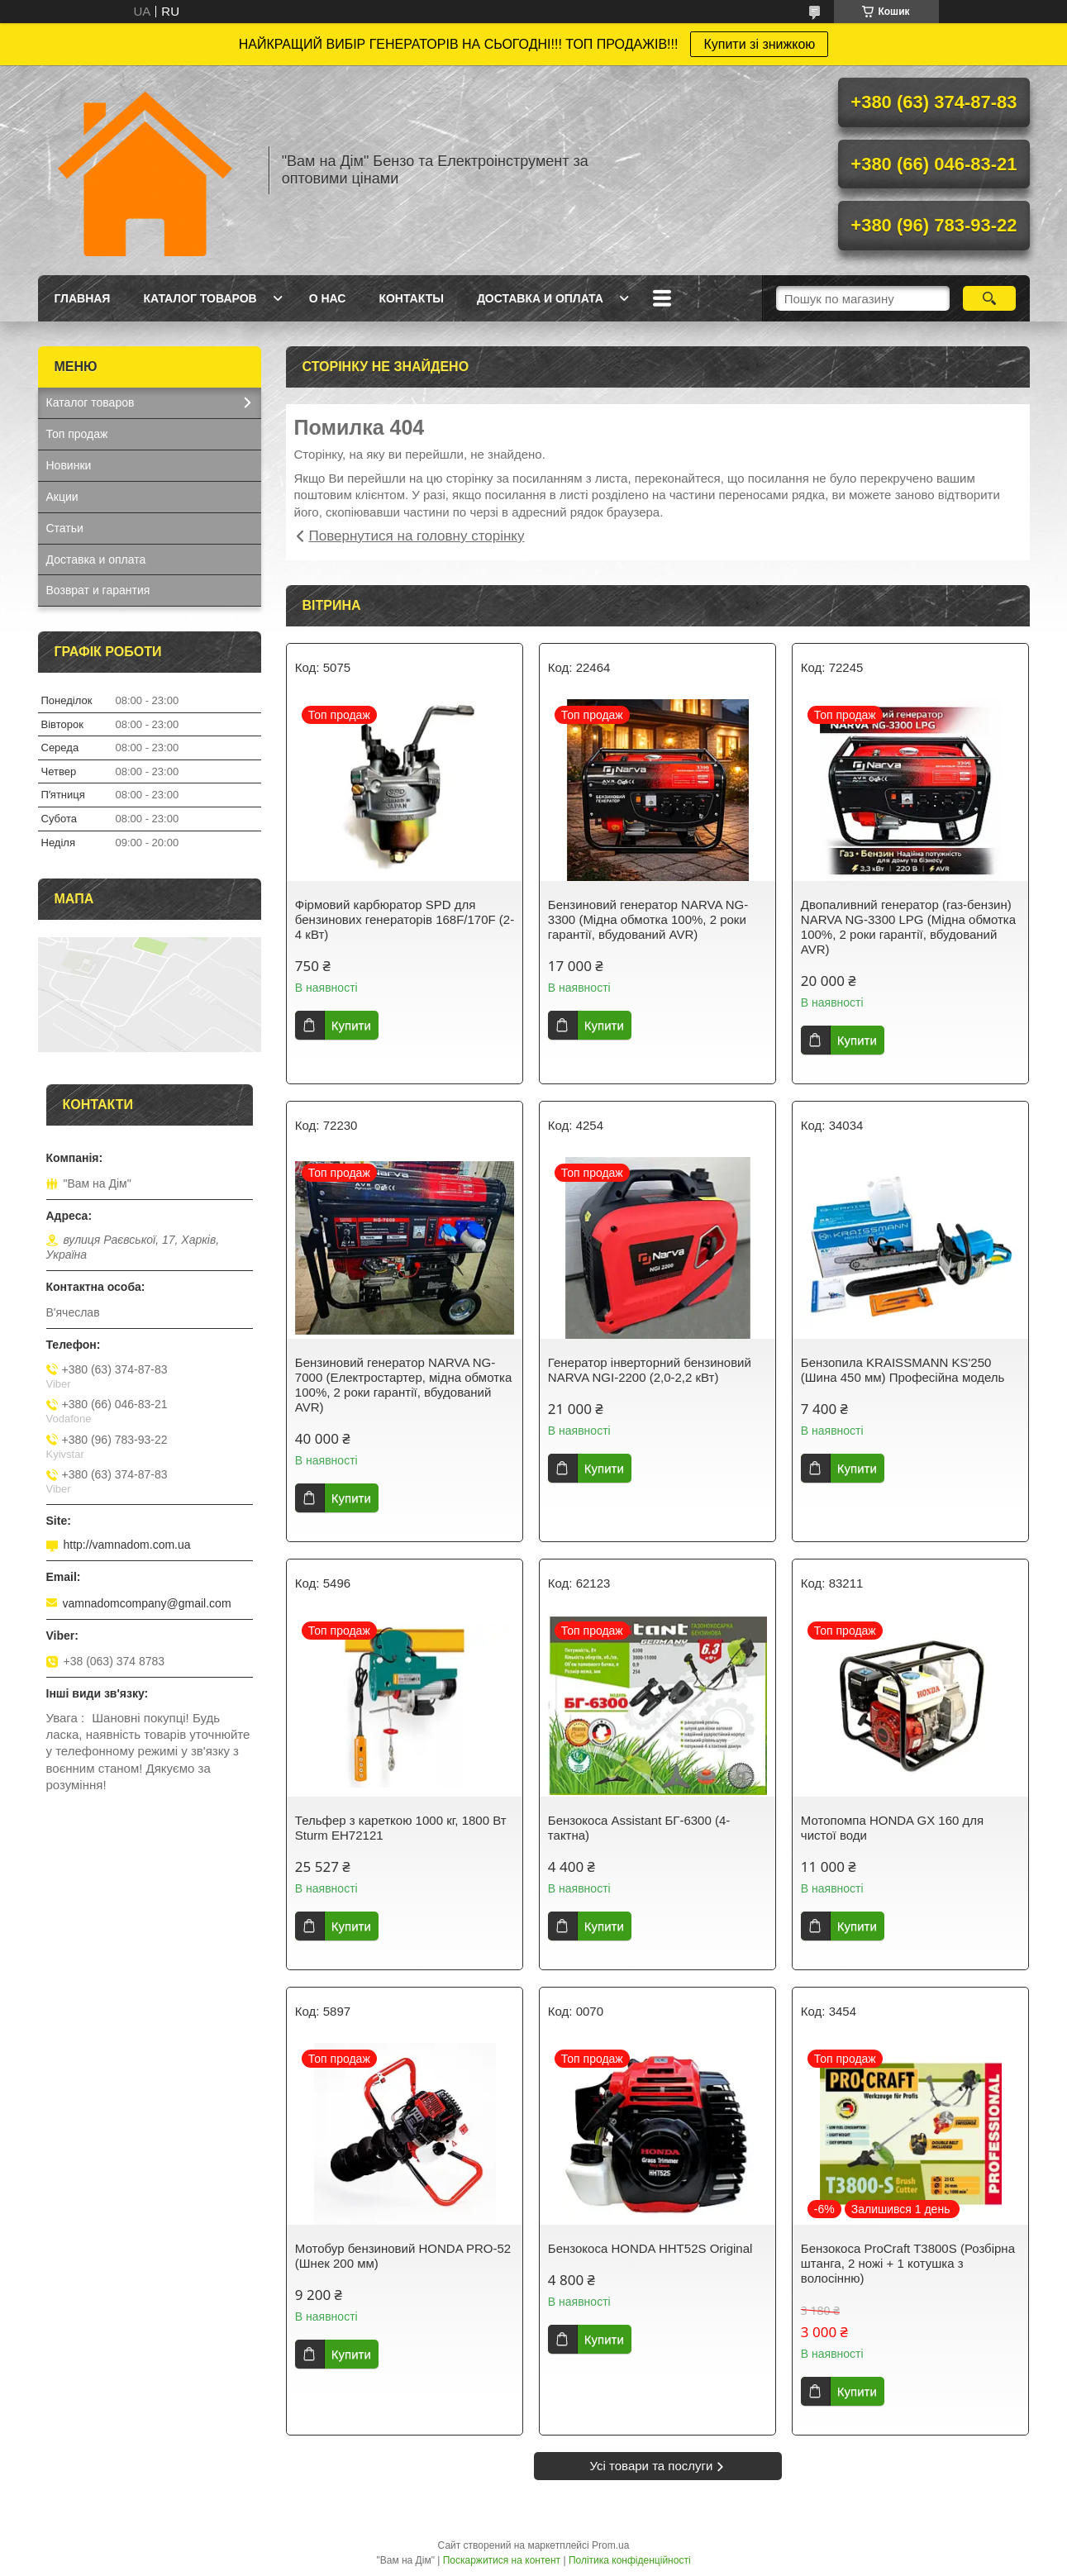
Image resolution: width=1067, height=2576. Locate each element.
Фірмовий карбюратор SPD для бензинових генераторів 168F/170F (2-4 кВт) (404, 919)
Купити (351, 1025)
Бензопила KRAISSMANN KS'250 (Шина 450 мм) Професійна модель (903, 1369)
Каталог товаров (199, 298)
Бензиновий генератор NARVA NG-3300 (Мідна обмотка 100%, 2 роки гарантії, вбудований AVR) (648, 919)
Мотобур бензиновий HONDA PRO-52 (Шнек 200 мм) (403, 2255)
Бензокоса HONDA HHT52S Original (650, 2248)
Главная (83, 298)
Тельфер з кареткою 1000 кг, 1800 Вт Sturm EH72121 (401, 1827)
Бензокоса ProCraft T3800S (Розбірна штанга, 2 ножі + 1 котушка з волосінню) (908, 2263)
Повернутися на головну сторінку (417, 536)
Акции (62, 496)
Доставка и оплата (540, 298)
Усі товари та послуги (651, 2466)
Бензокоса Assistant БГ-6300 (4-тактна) (639, 1827)
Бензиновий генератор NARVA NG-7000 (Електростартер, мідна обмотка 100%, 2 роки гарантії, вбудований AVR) (403, 1384)
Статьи (64, 528)
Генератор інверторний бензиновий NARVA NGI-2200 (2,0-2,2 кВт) (649, 1369)
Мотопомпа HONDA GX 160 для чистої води (892, 1827)
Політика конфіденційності (630, 2560)
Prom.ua (610, 2545)
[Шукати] (990, 298)
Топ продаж (77, 433)
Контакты (411, 298)
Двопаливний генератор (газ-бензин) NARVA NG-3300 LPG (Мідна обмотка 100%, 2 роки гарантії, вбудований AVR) (908, 927)
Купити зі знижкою (759, 44)
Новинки (69, 465)
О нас (327, 298)
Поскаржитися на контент (501, 2560)
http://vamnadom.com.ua (127, 1544)
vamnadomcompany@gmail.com (147, 1603)
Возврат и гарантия (98, 590)
